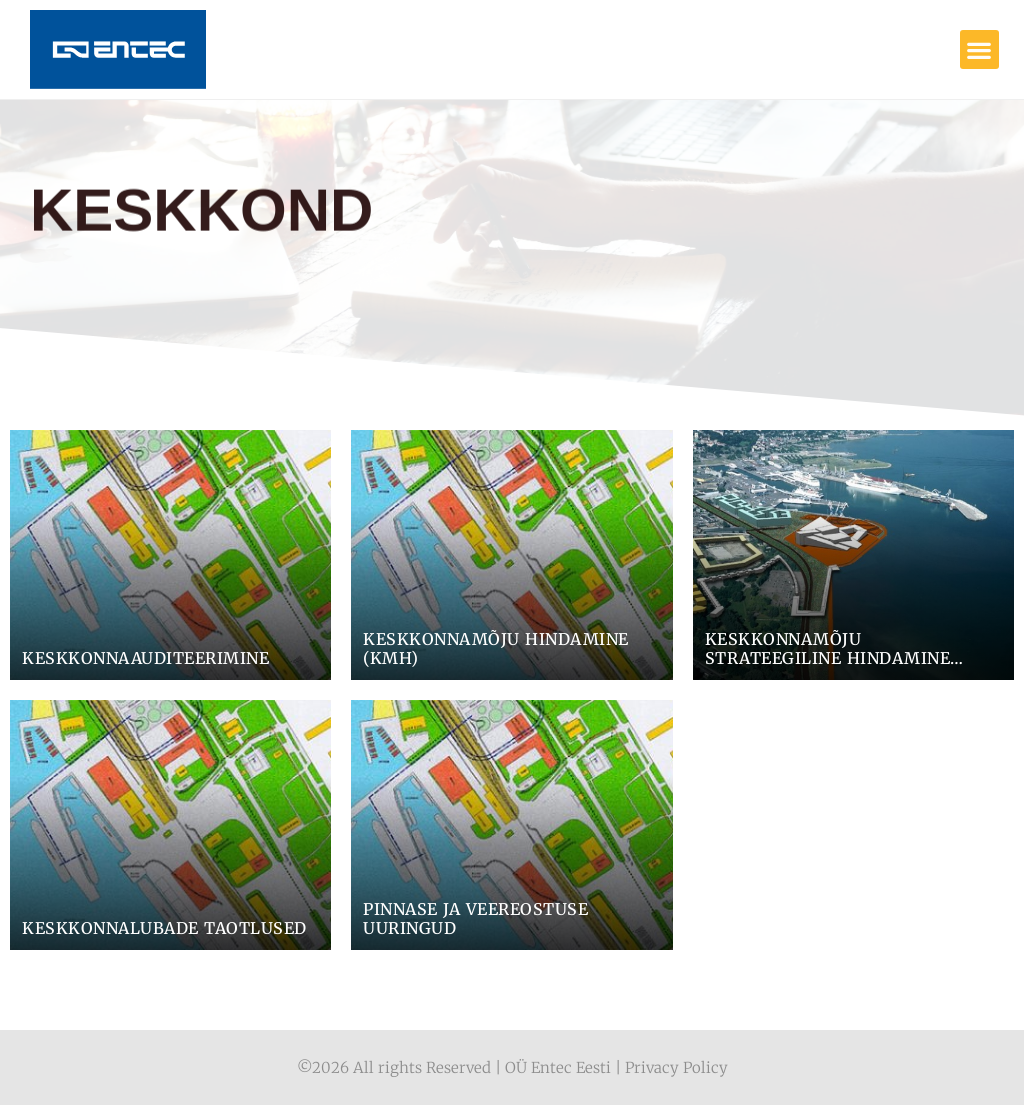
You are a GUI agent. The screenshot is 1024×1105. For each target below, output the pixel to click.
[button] (979, 49)
